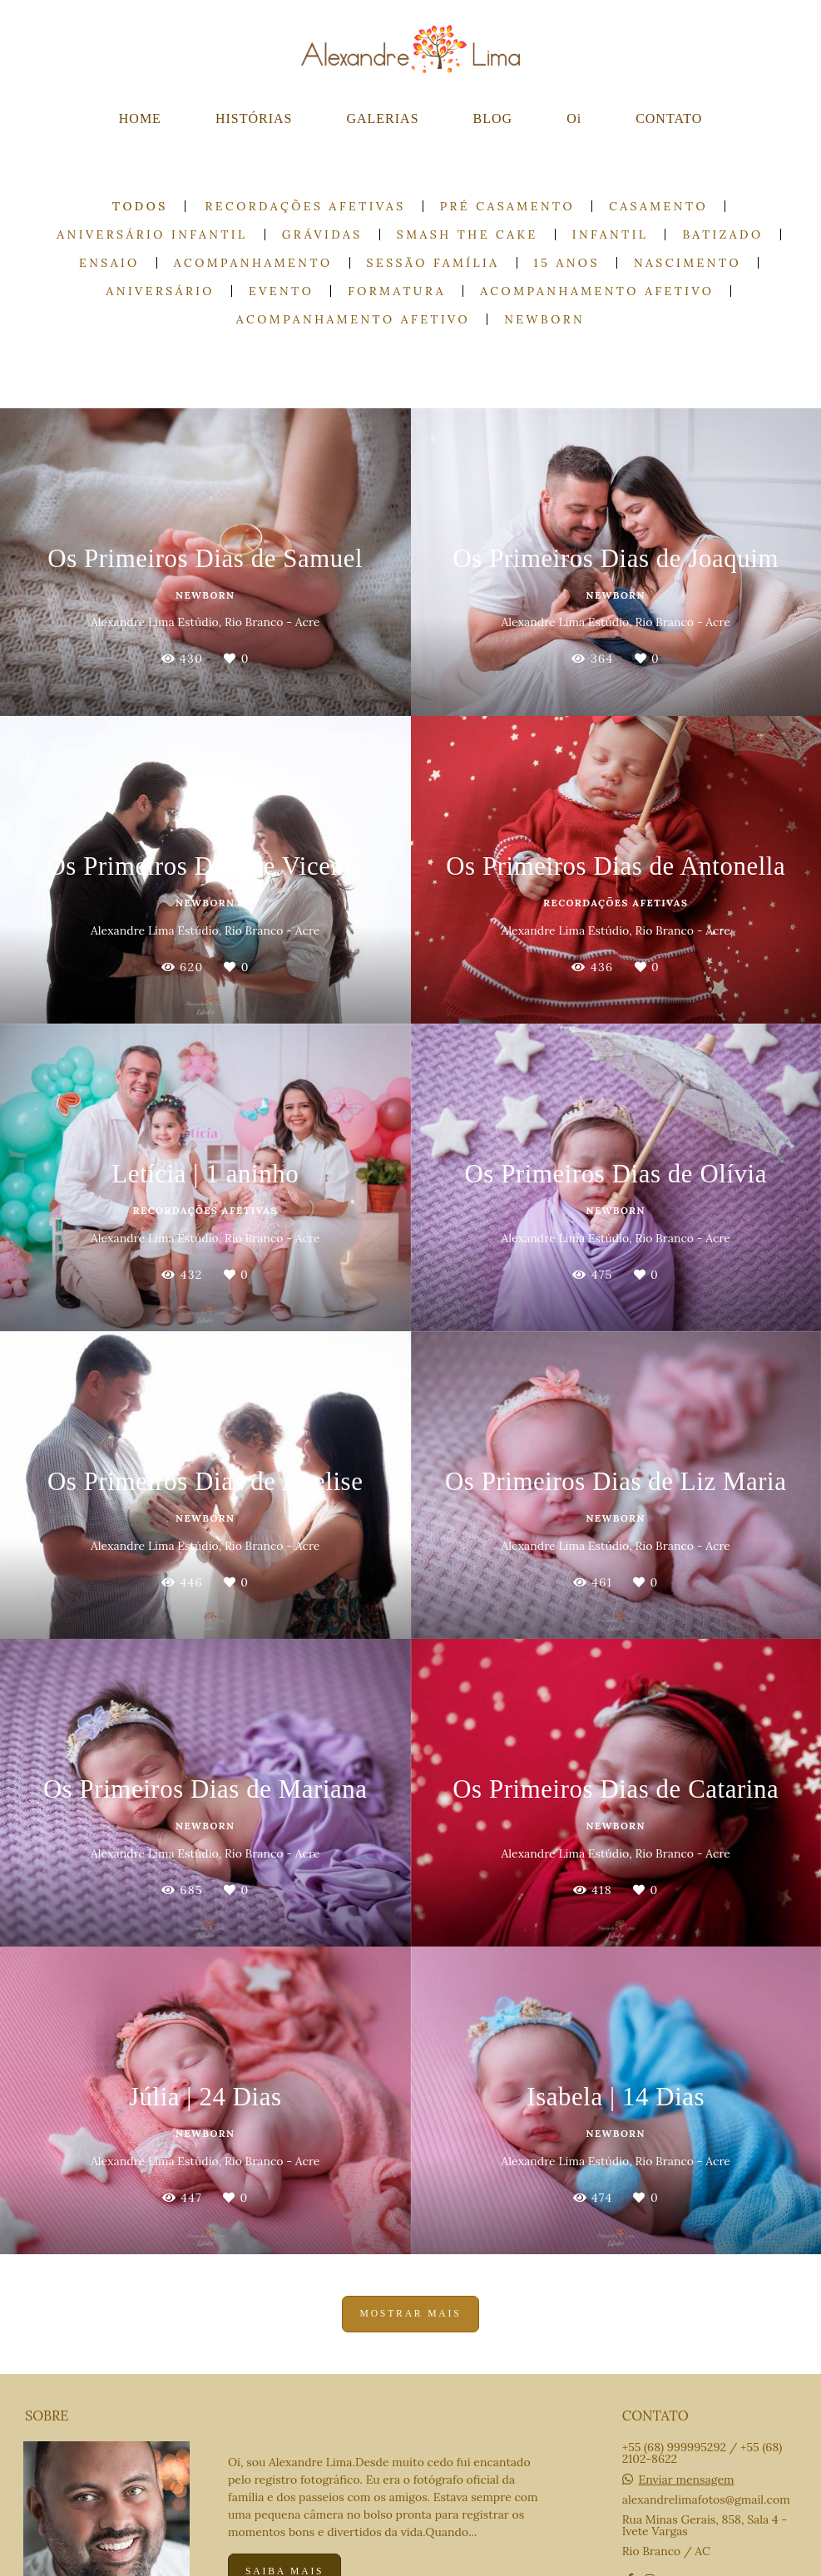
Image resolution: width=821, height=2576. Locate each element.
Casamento (658, 206)
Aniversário (160, 291)
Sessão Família (433, 263)
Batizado (722, 234)
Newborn (544, 319)
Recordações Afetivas (305, 206)
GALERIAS (382, 118)
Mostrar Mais (410, 2313)
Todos (140, 206)
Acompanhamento (253, 263)
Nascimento (687, 263)
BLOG (493, 118)
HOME (140, 118)
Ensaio (109, 263)
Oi (573, 118)
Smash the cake (467, 234)
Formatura (397, 291)
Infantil (610, 234)
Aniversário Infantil (152, 234)
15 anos (567, 263)
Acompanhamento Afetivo (597, 291)
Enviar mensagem (686, 2479)
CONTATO (669, 118)
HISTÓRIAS (254, 118)
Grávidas (322, 234)
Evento (281, 291)
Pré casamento (508, 206)
